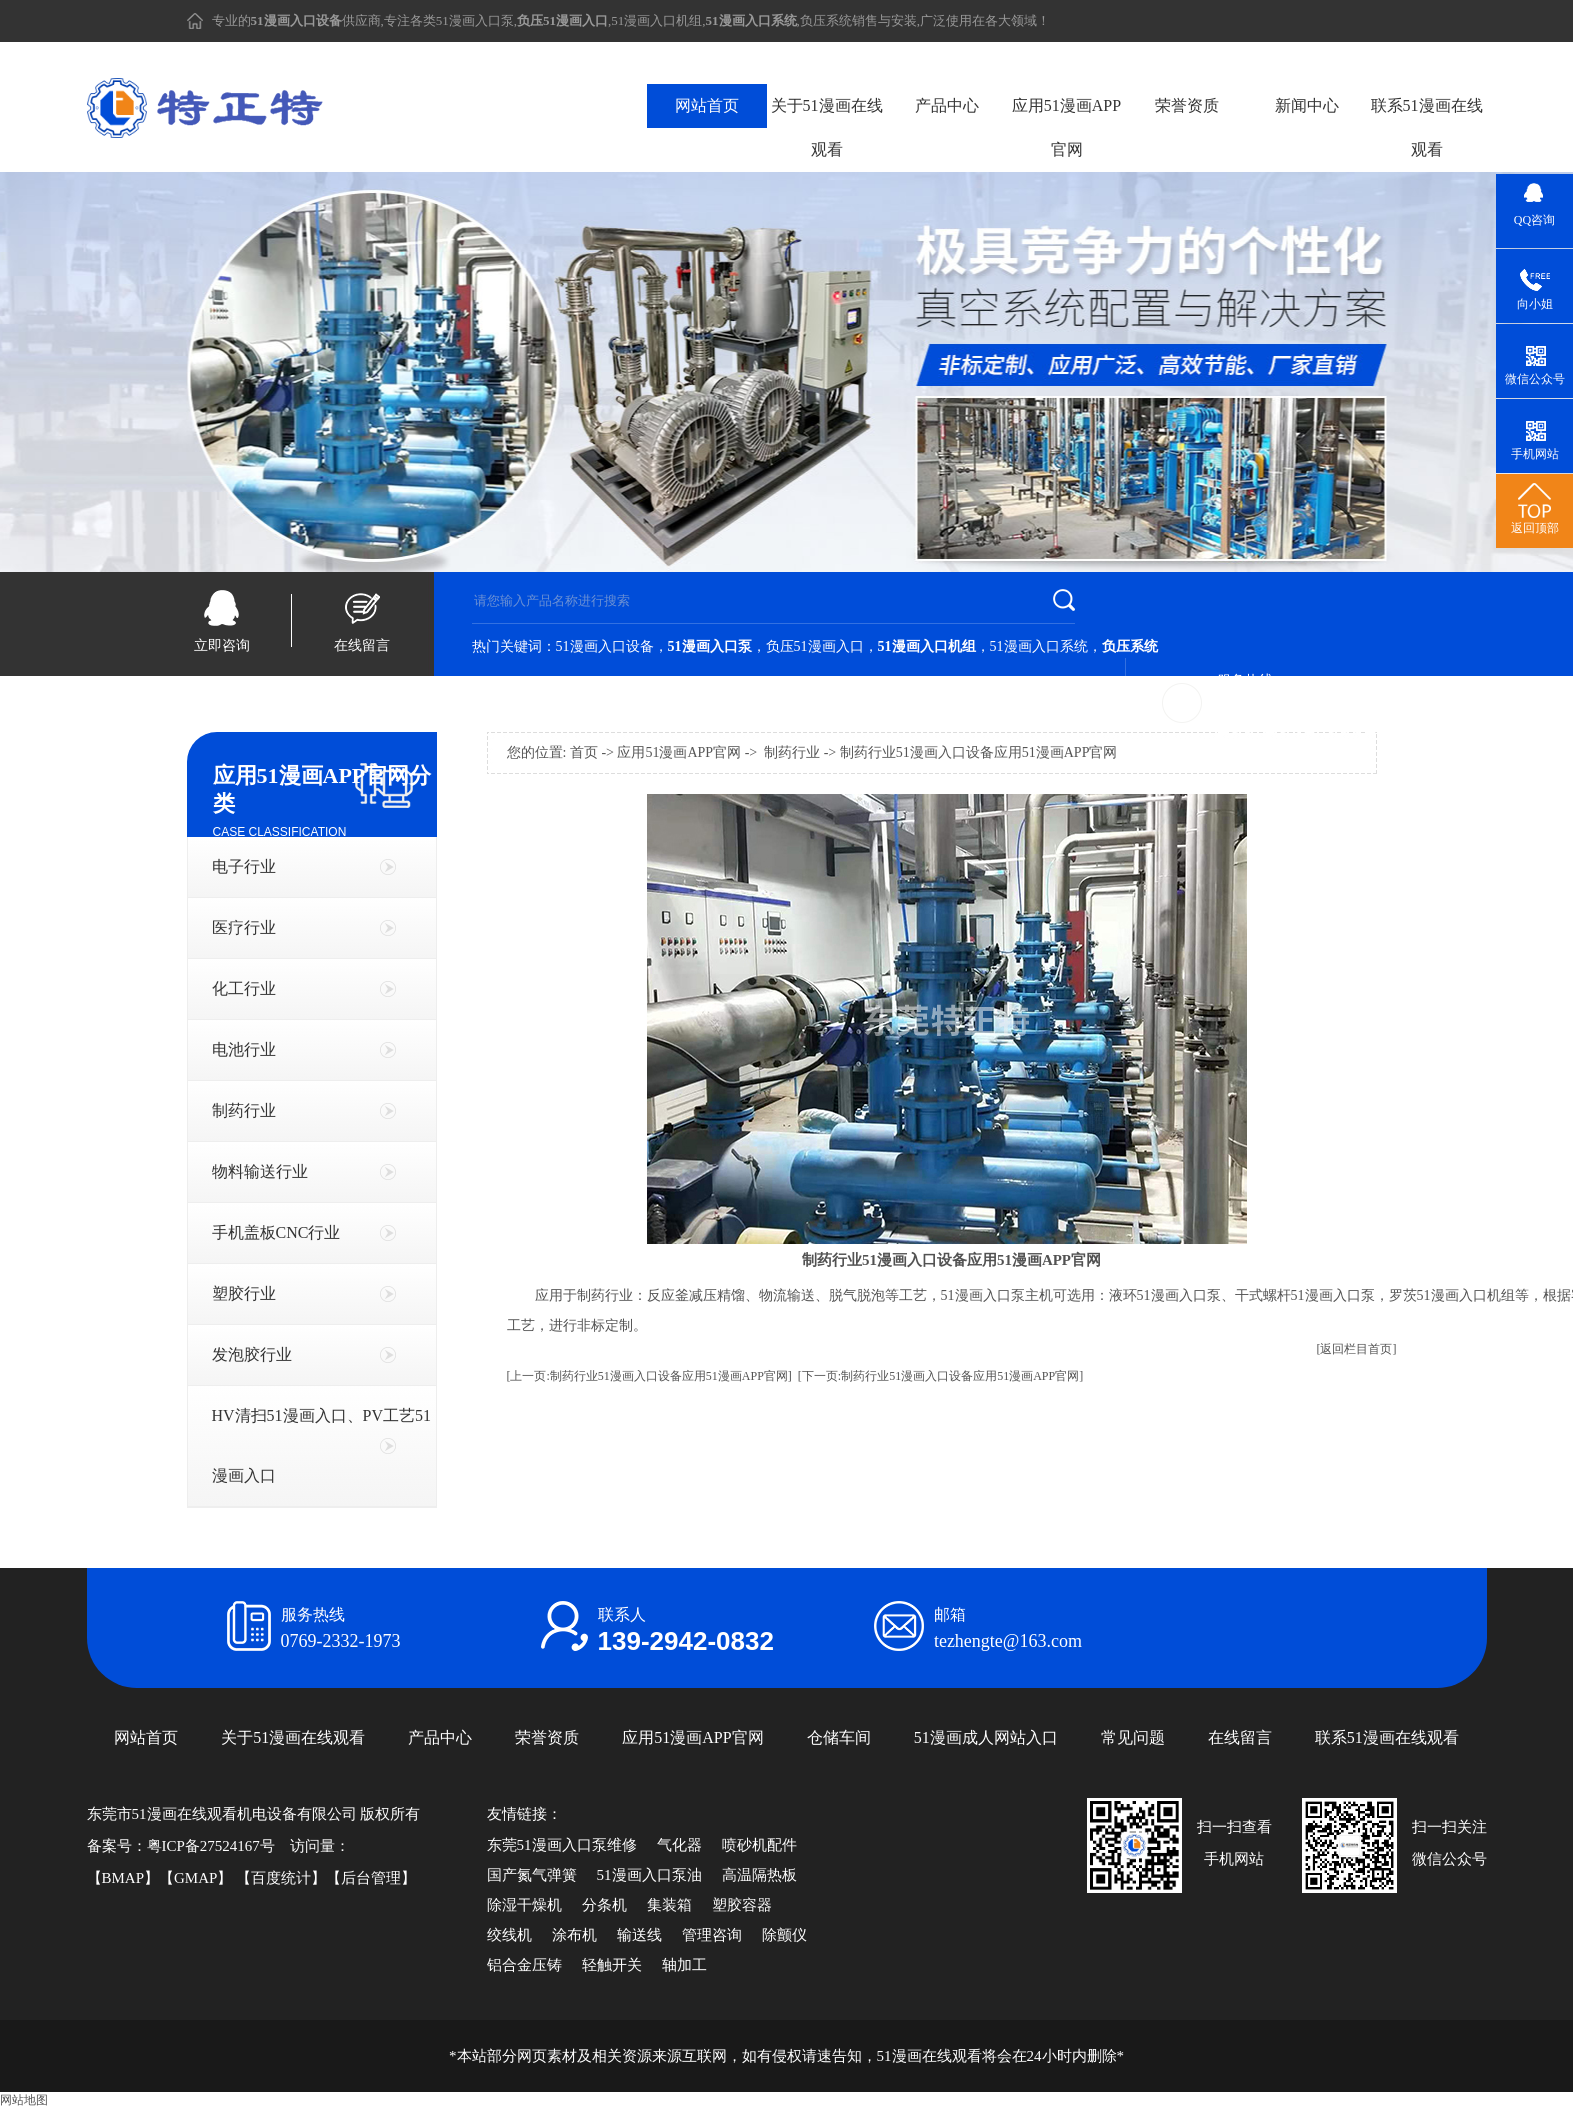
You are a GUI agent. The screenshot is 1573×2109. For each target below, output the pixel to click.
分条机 (604, 1905)
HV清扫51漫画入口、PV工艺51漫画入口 (322, 1445)
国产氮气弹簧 (532, 1875)
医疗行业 (244, 927)
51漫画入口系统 (1039, 646)
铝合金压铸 (524, 1965)
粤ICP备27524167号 (211, 1846)
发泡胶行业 (252, 1354)
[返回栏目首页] (1357, 1349)
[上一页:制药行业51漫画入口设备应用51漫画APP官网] (649, 1376)
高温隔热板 (759, 1875)
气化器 (679, 1845)
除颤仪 (784, 1935)
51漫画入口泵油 (649, 1875)
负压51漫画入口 (815, 646)
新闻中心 (1307, 105)
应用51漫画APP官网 (1066, 127)
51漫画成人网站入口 (986, 1737)
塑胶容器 (742, 1905)
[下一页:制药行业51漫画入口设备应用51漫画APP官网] (940, 1376)
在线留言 (362, 645)
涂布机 (574, 1935)
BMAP (123, 1878)
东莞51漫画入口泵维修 (562, 1845)
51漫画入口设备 (605, 646)
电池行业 (244, 1049)
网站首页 (707, 105)
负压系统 (826, 20)
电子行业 (244, 866)
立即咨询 (222, 645)
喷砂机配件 (759, 1845)
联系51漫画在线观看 (1427, 127)
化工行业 (244, 988)
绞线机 (509, 1935)
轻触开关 (612, 1965)
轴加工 (684, 1965)
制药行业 (244, 1110)
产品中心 (947, 105)
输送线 (639, 1935)
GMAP (195, 1878)
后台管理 (371, 1878)
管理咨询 (712, 1935)
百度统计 (281, 1878)
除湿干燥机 (524, 1905)
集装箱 (669, 1905)
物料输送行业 (260, 1171)
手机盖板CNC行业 (276, 1232)
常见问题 (1133, 1737)
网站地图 (24, 2100)
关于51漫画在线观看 (827, 127)
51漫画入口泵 (475, 20)
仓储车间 (839, 1737)
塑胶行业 (244, 1293)
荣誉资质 (1187, 105)
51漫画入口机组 (656, 20)
